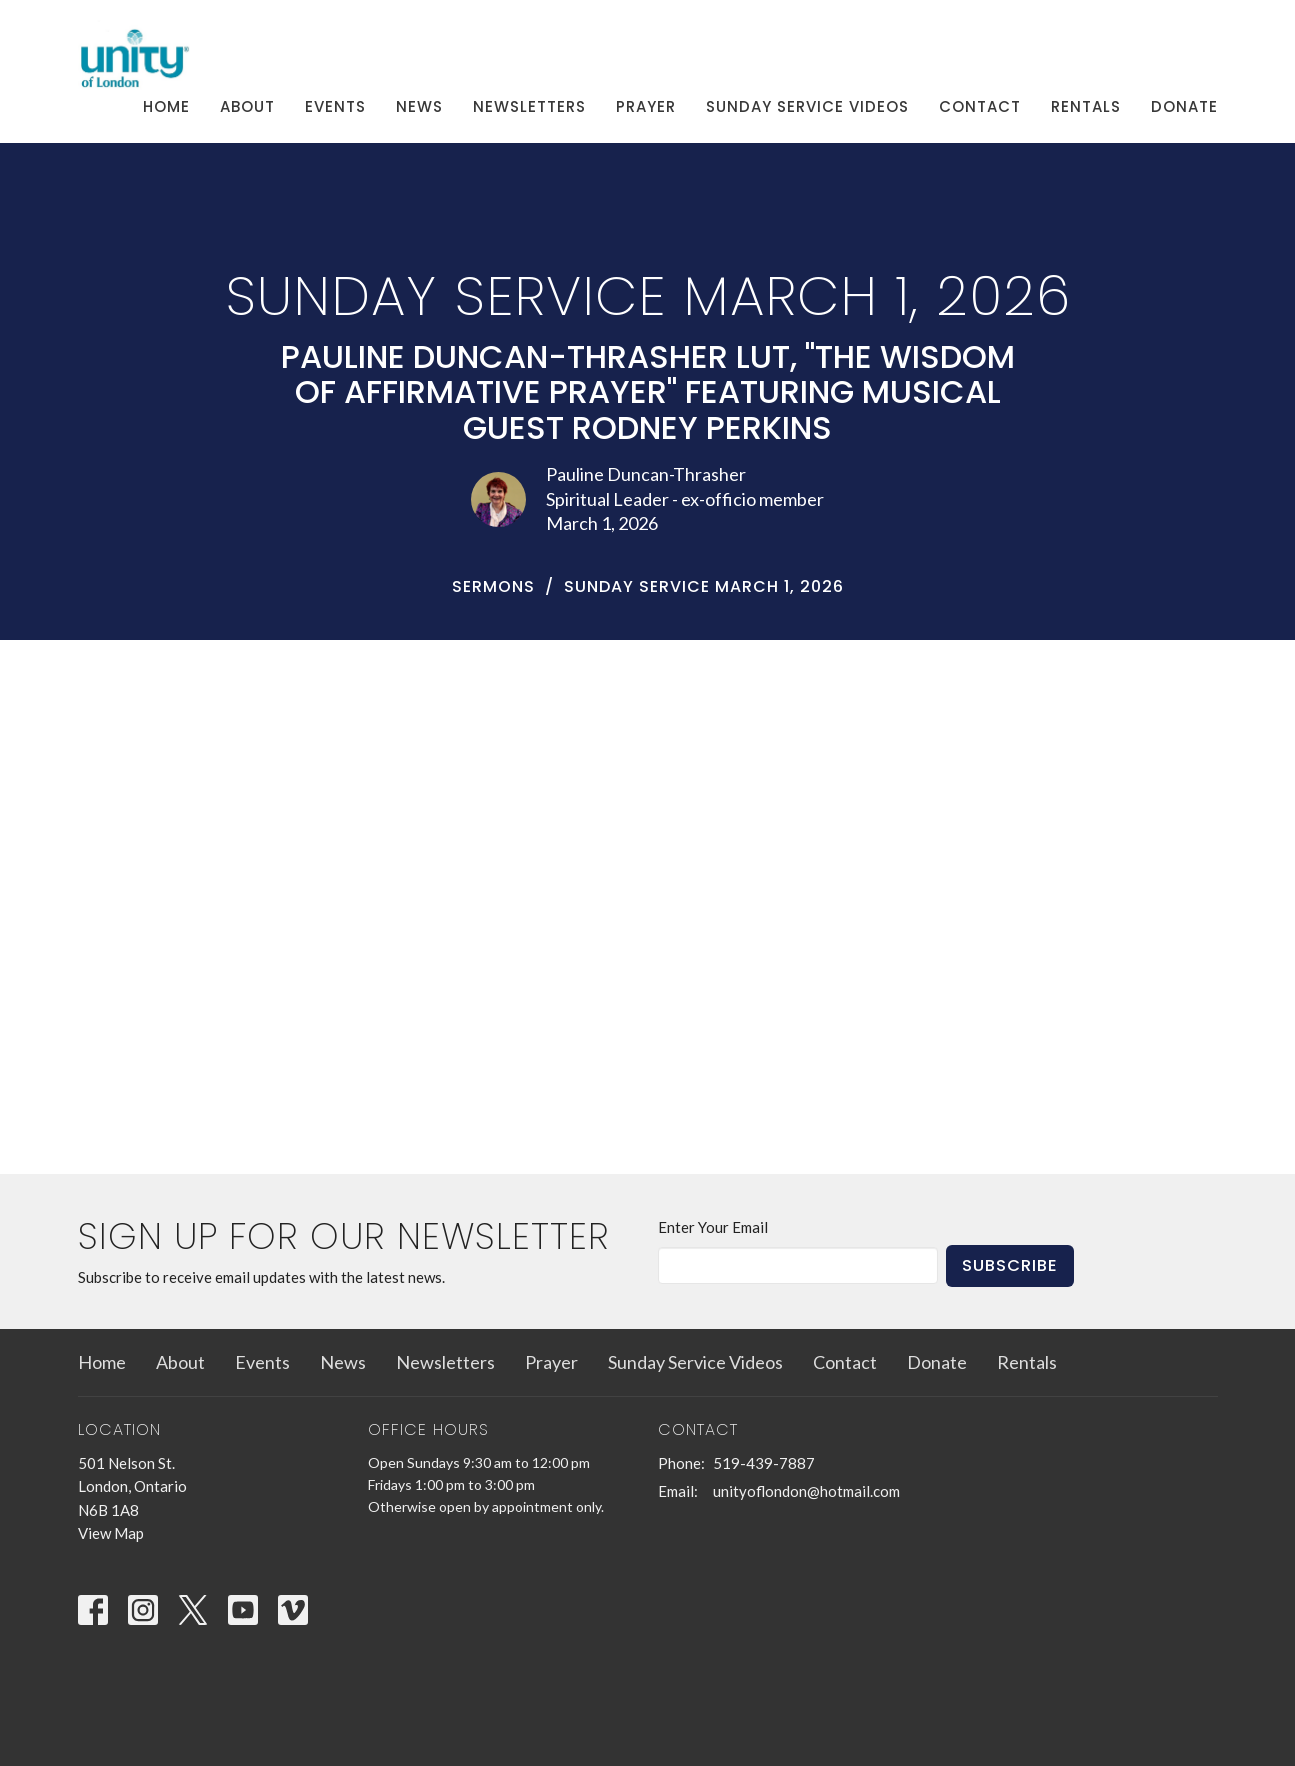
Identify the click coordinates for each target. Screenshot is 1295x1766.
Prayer (646, 106)
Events (335, 106)
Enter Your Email (713, 1227)
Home (166, 106)
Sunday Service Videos (807, 106)
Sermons (493, 586)
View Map (111, 1533)
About (247, 106)
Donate (1184, 106)
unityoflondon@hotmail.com (806, 1491)
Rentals (1086, 106)
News (419, 106)
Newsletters (529, 106)
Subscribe (1010, 1265)
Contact (980, 106)
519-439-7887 (764, 1463)
